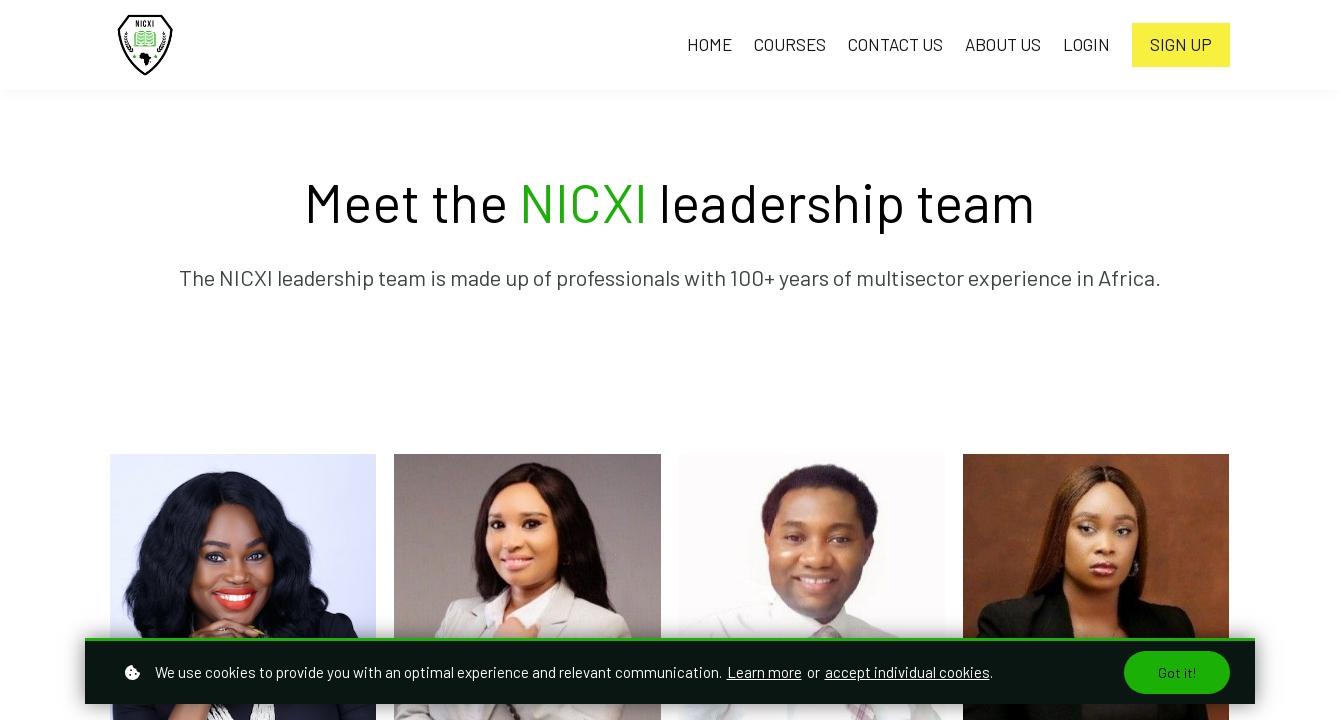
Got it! (1177, 672)
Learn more (764, 672)
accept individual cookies (907, 672)
